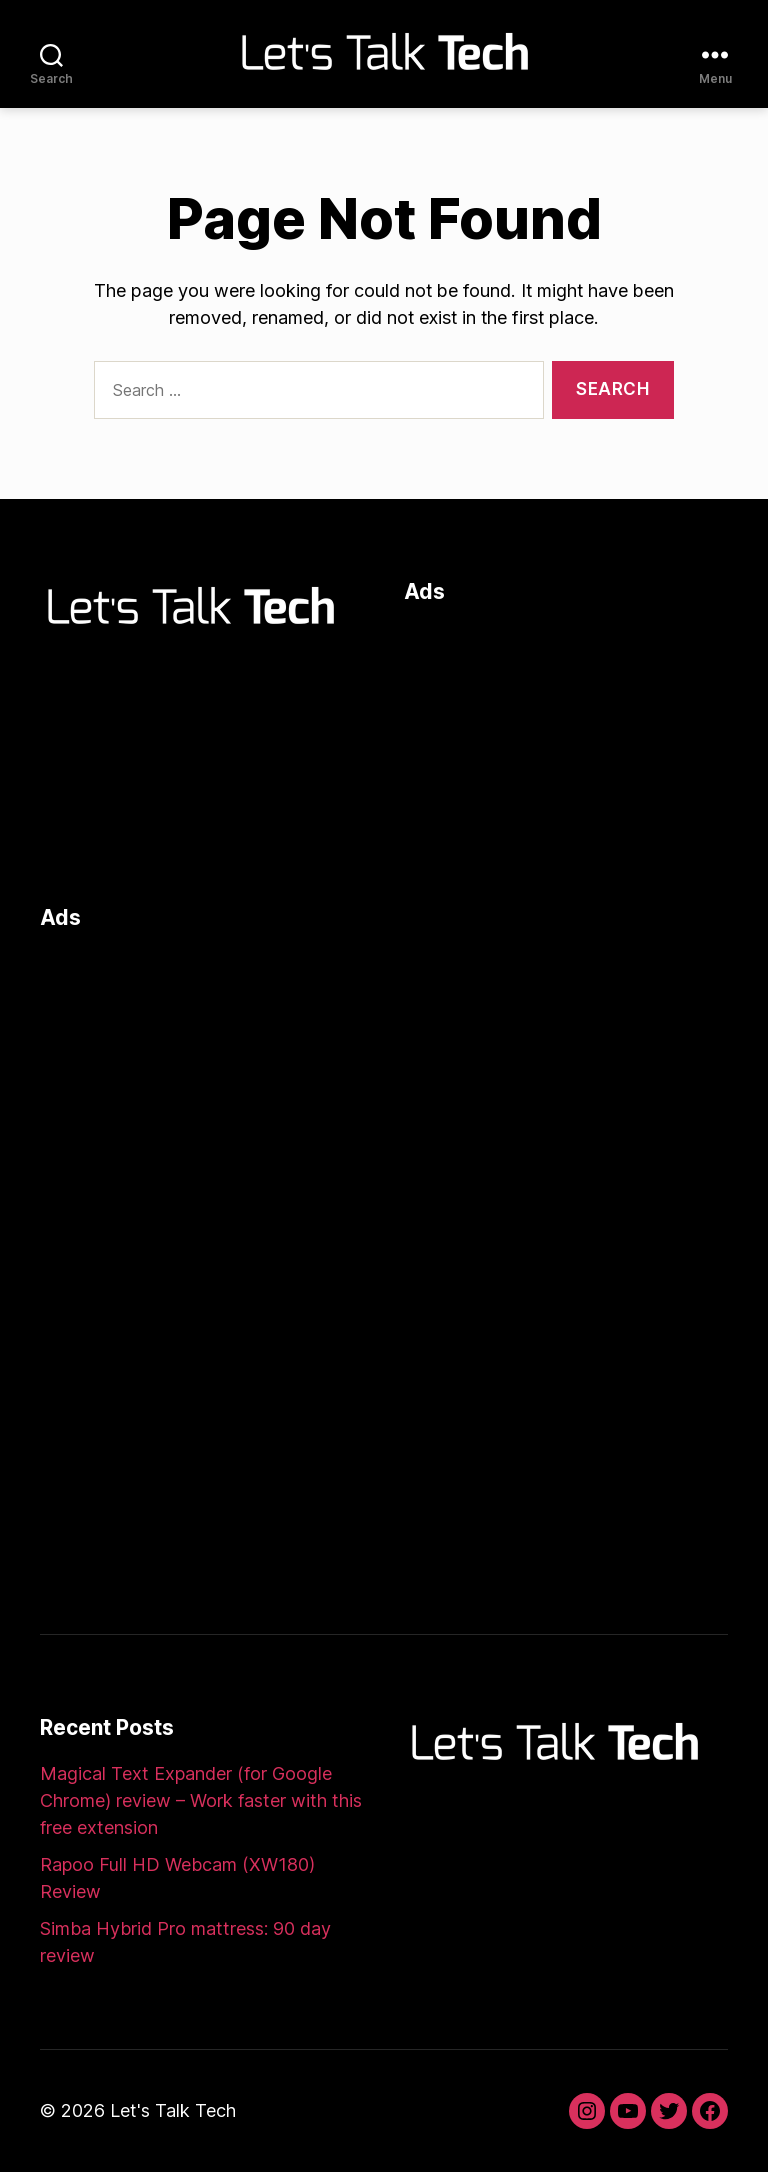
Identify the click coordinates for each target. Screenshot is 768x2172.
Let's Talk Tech (173, 2110)
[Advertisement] (566, 750)
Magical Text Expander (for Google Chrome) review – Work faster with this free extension (201, 1800)
